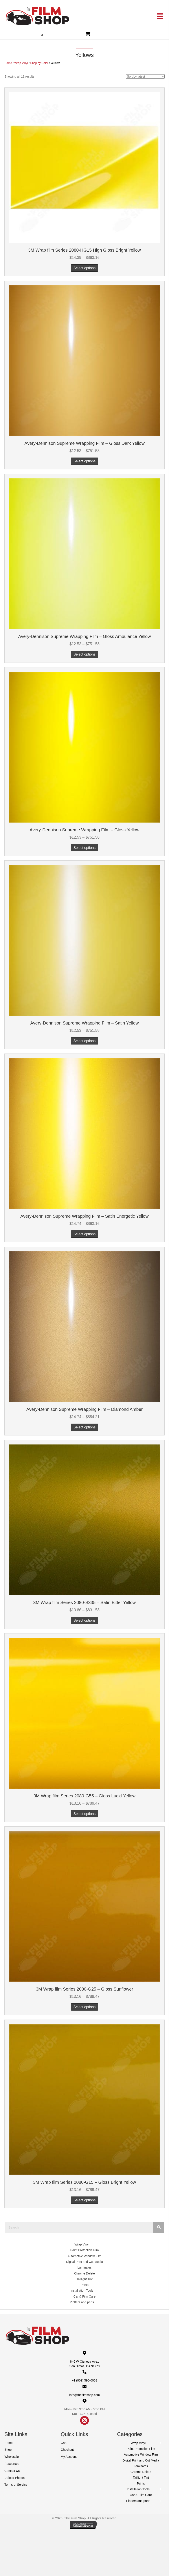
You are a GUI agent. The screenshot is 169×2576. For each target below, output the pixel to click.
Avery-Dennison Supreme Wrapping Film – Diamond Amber (84, 1409)
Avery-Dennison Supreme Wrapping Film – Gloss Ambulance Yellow (84, 636)
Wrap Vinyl (21, 63)
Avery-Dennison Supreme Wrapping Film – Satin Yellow (84, 1023)
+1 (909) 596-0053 (84, 2380)
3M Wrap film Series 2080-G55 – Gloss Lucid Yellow (84, 1795)
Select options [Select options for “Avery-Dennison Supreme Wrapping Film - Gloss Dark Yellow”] (84, 461)
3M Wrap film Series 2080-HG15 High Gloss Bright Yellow (84, 250)
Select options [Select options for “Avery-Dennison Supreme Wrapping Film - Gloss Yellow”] (84, 848)
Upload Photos (14, 2478)
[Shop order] (145, 76)
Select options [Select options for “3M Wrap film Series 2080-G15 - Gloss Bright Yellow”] (84, 2200)
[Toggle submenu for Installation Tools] (160, 2290)
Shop (8, 2449)
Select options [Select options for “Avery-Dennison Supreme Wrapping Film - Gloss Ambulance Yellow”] (84, 654)
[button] (84, 2420)
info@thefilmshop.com (84, 2395)
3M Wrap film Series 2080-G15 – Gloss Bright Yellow (84, 2182)
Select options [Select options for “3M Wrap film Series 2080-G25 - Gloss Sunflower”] (84, 2007)
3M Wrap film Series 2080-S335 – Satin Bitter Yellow (84, 1602)
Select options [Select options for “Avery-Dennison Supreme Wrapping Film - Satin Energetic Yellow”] (84, 1234)
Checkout (67, 2449)
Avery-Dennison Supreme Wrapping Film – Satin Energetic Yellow (84, 1216)
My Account (69, 2456)
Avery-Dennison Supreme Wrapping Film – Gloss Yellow (84, 829)
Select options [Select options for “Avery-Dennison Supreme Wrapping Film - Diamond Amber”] (84, 1427)
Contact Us (12, 2470)
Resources (11, 2463)
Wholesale (11, 2456)
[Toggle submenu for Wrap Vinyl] (160, 2244)
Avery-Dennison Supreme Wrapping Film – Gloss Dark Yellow (84, 443)
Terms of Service (15, 2484)
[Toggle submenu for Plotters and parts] (160, 2302)
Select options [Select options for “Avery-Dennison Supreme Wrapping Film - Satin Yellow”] (84, 1041)
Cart (63, 2443)
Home (8, 63)
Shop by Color (39, 63)
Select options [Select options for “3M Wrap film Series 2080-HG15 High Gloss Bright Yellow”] (84, 268)
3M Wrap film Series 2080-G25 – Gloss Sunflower (84, 1989)
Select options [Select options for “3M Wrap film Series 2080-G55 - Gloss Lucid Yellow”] (84, 1814)
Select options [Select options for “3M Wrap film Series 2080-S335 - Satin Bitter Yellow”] (84, 1620)
